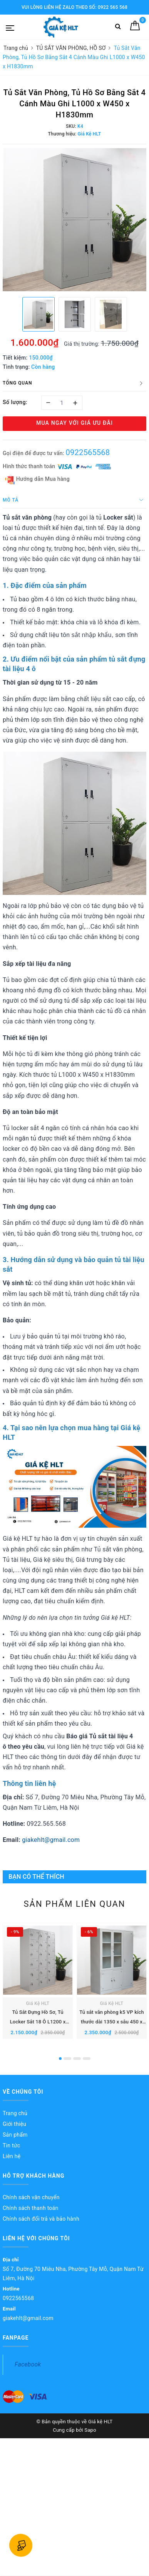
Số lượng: (15, 402)
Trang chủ (15, 2113)
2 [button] (67, 2058)
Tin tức (11, 2145)
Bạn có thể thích (36, 1876)
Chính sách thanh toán (30, 2208)
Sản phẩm (15, 2135)
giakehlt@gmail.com (51, 1839)
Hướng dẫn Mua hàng (37, 479)
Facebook (28, 2364)
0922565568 (87, 452)
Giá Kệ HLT (38, 2003)
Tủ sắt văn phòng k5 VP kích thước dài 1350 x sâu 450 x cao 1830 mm (111, 2021)
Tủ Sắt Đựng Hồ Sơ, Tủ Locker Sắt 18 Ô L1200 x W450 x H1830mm (38, 2021)
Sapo (90, 2430)
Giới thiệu (14, 2124)
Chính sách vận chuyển (31, 2197)
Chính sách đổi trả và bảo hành (41, 2219)
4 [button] (86, 2058)
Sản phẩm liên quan (74, 1904)
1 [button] (60, 2058)
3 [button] (77, 2058)
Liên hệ (11, 2156)
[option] (74, 219)
